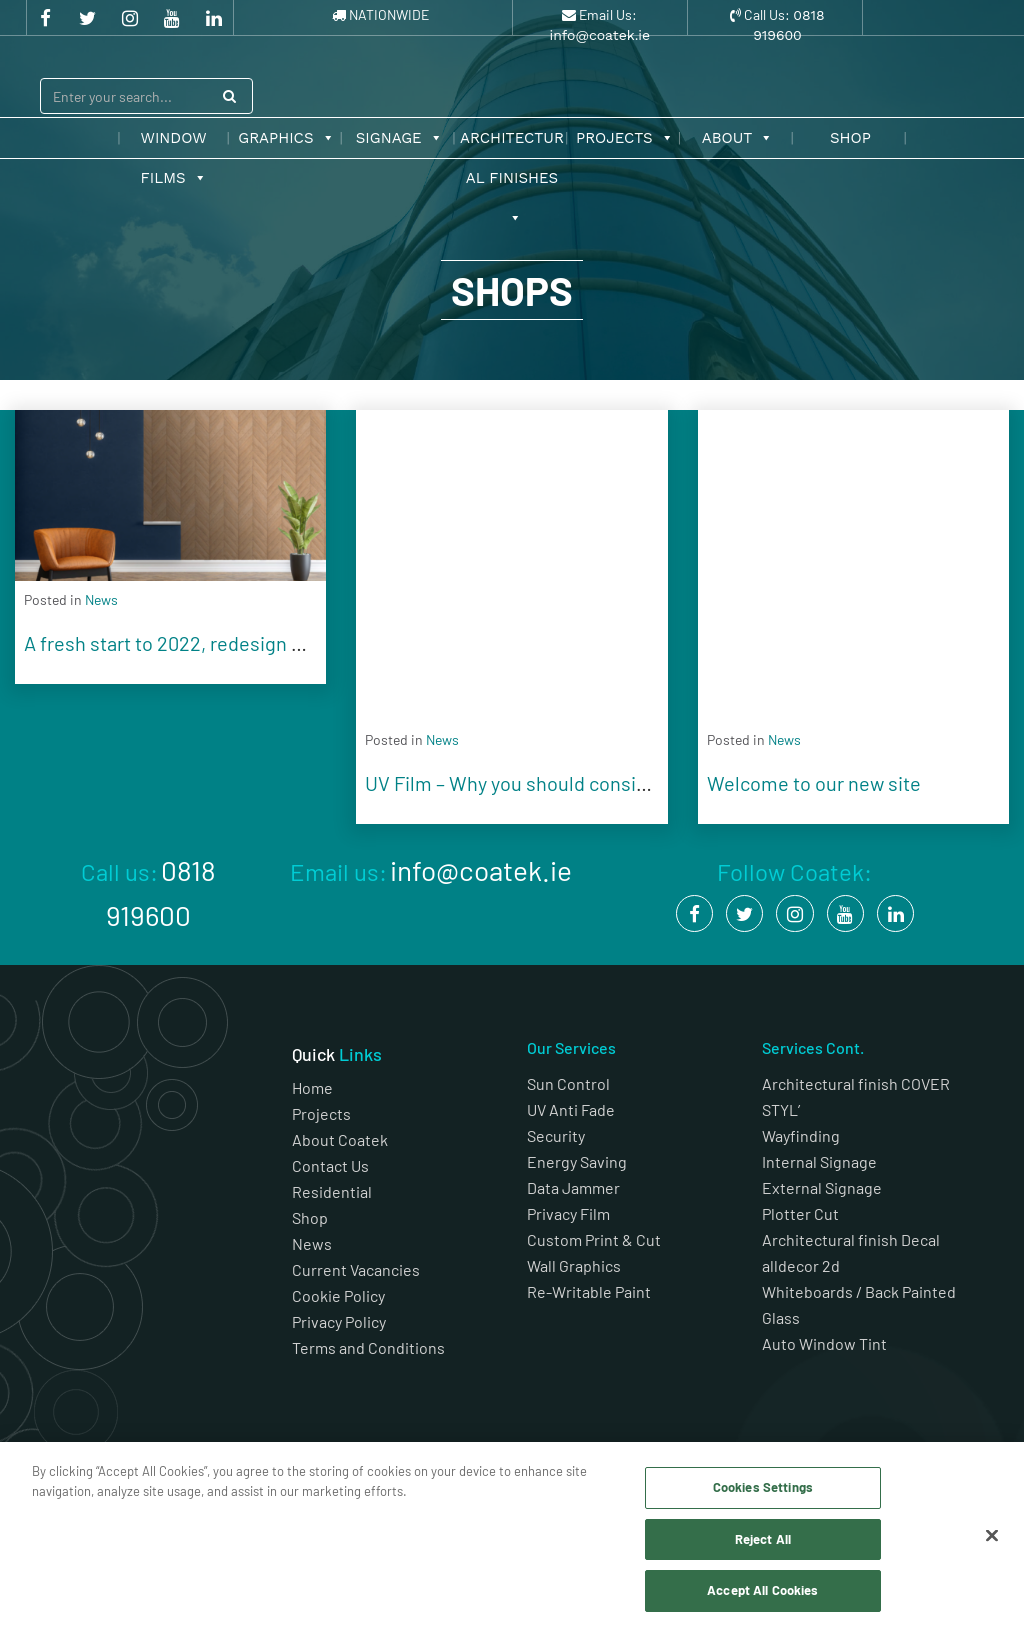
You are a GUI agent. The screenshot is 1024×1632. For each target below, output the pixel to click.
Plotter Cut (800, 1213)
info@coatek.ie (599, 35)
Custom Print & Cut (594, 1239)
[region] (512, 1537)
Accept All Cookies (762, 1590)
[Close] (992, 1536)
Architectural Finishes (512, 143)
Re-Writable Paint (589, 1291)
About (738, 138)
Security (556, 1135)
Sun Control (568, 1083)
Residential (332, 1191)
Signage (399, 138)
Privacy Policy (339, 1321)
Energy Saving (577, 1161)
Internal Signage (819, 1161)
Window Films (174, 143)
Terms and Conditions (370, 1347)
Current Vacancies (356, 1269)
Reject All (763, 1539)
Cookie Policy (338, 1295)
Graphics (286, 138)
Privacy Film (568, 1213)
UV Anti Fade (571, 1109)
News (312, 1243)
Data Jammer (573, 1187)
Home (312, 1087)
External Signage (822, 1187)
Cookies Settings (763, 1487)
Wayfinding (801, 1135)
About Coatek (340, 1139)
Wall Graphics (574, 1265)
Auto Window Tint (824, 1343)
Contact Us (330, 1165)
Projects (625, 138)
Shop (850, 138)
